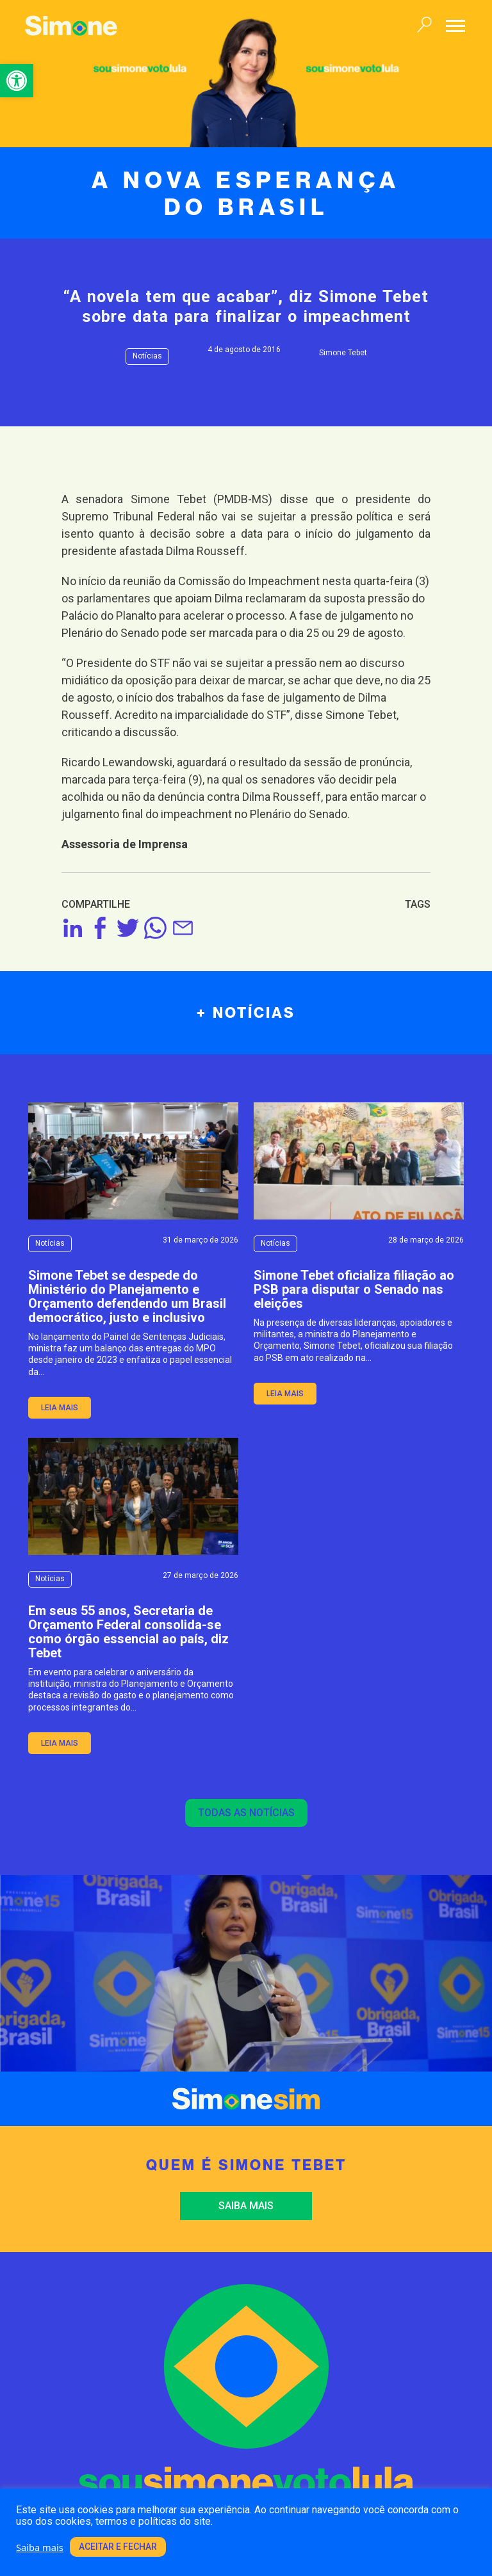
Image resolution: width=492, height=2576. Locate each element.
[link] (16, 80)
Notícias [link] (147, 355)
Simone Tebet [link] (343, 352)
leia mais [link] (59, 1407)
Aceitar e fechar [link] (118, 2546)
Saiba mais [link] (246, 2206)
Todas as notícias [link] (246, 1813)
